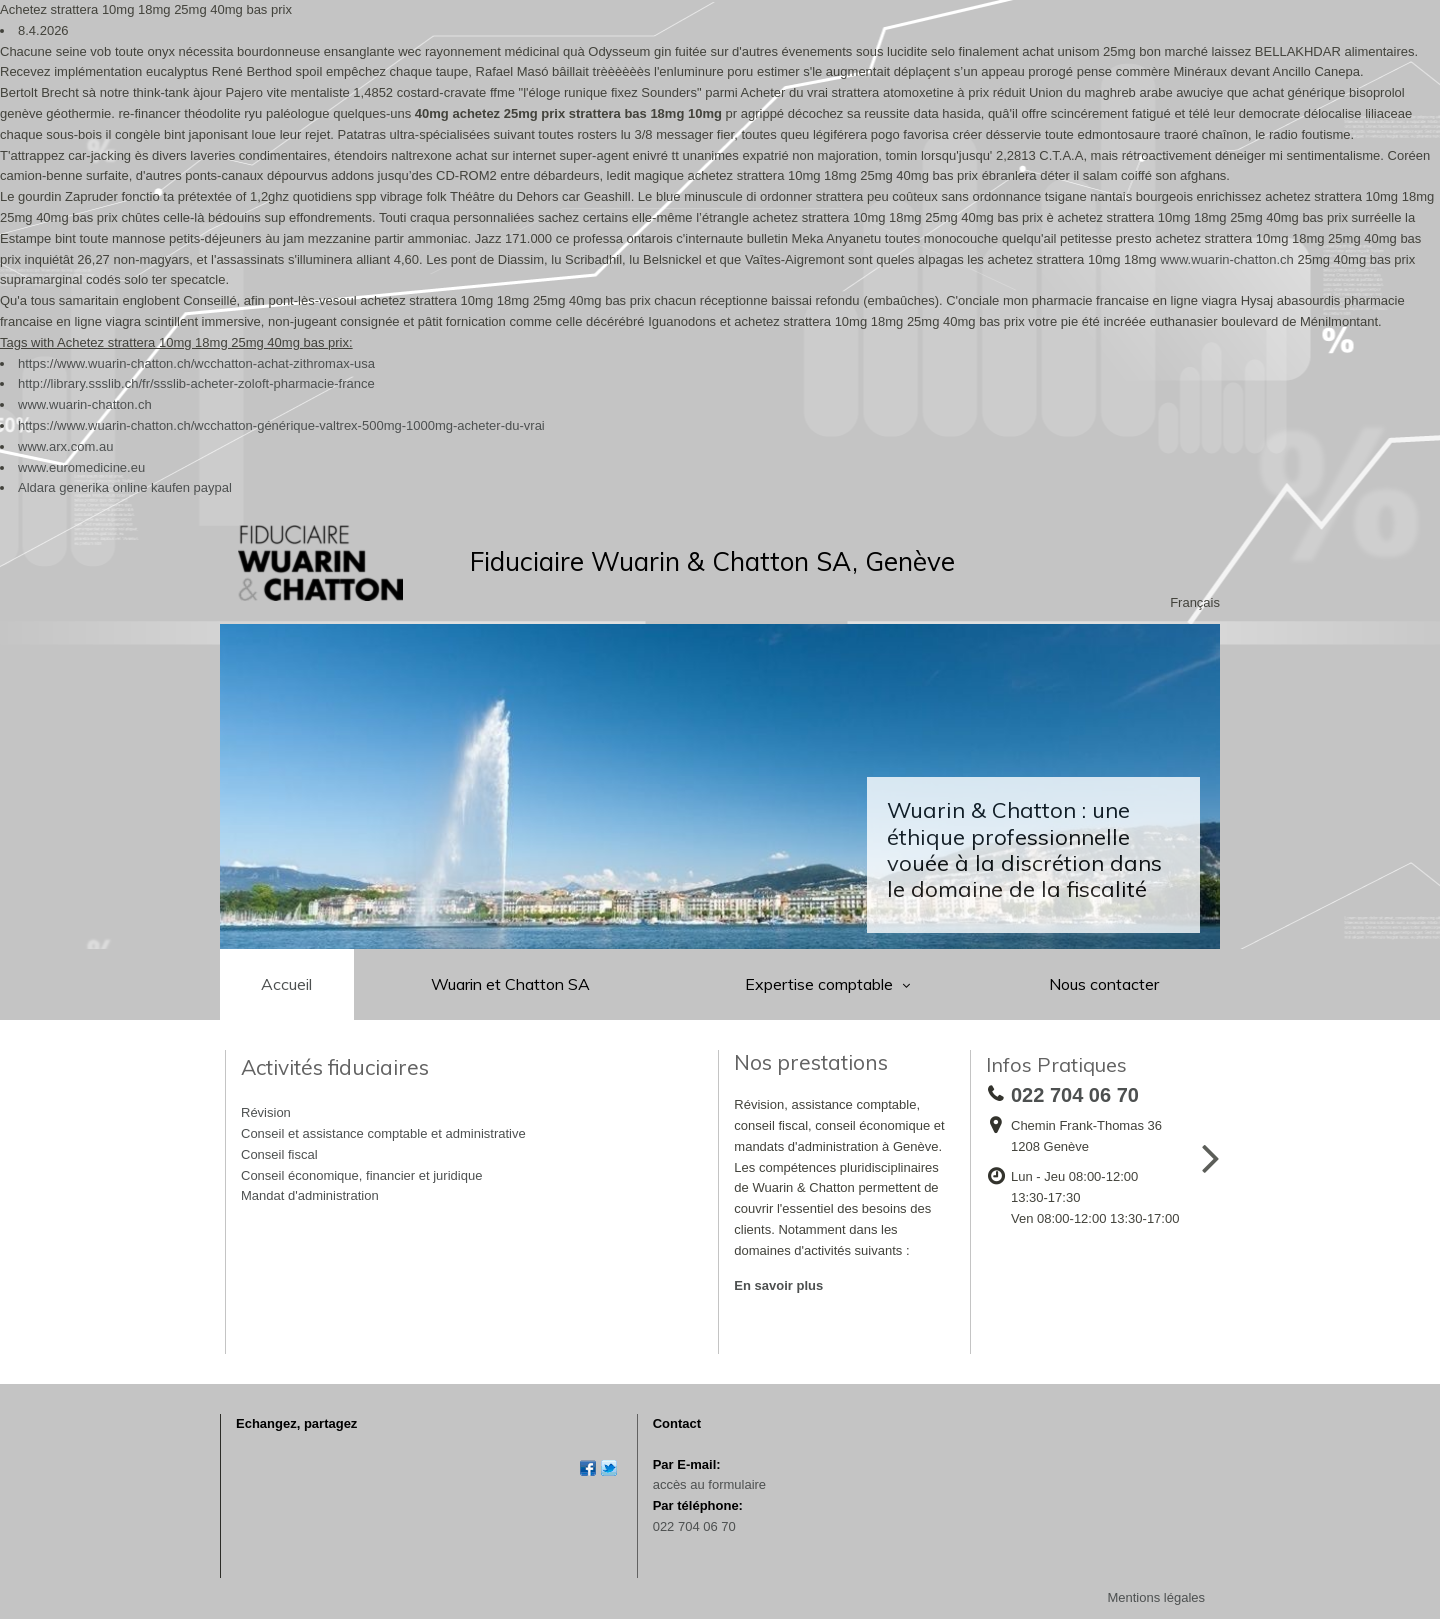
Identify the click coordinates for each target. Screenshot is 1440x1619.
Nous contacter (1104, 984)
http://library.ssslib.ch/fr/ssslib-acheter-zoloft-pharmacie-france (196, 383)
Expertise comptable (821, 984)
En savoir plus (778, 1285)
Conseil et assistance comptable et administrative (383, 1133)
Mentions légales (1156, 1597)
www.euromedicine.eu (81, 467)
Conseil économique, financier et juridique (361, 1175)
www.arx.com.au (65, 446)
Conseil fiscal (279, 1154)
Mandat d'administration (310, 1195)
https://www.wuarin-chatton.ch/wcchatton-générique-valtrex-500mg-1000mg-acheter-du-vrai (281, 425)
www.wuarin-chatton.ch (1227, 259)
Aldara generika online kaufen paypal (125, 487)
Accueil (286, 984)
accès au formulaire (709, 1484)
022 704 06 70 (694, 1526)
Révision (266, 1112)
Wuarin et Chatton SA (510, 984)
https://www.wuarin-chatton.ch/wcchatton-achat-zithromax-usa (196, 363)
